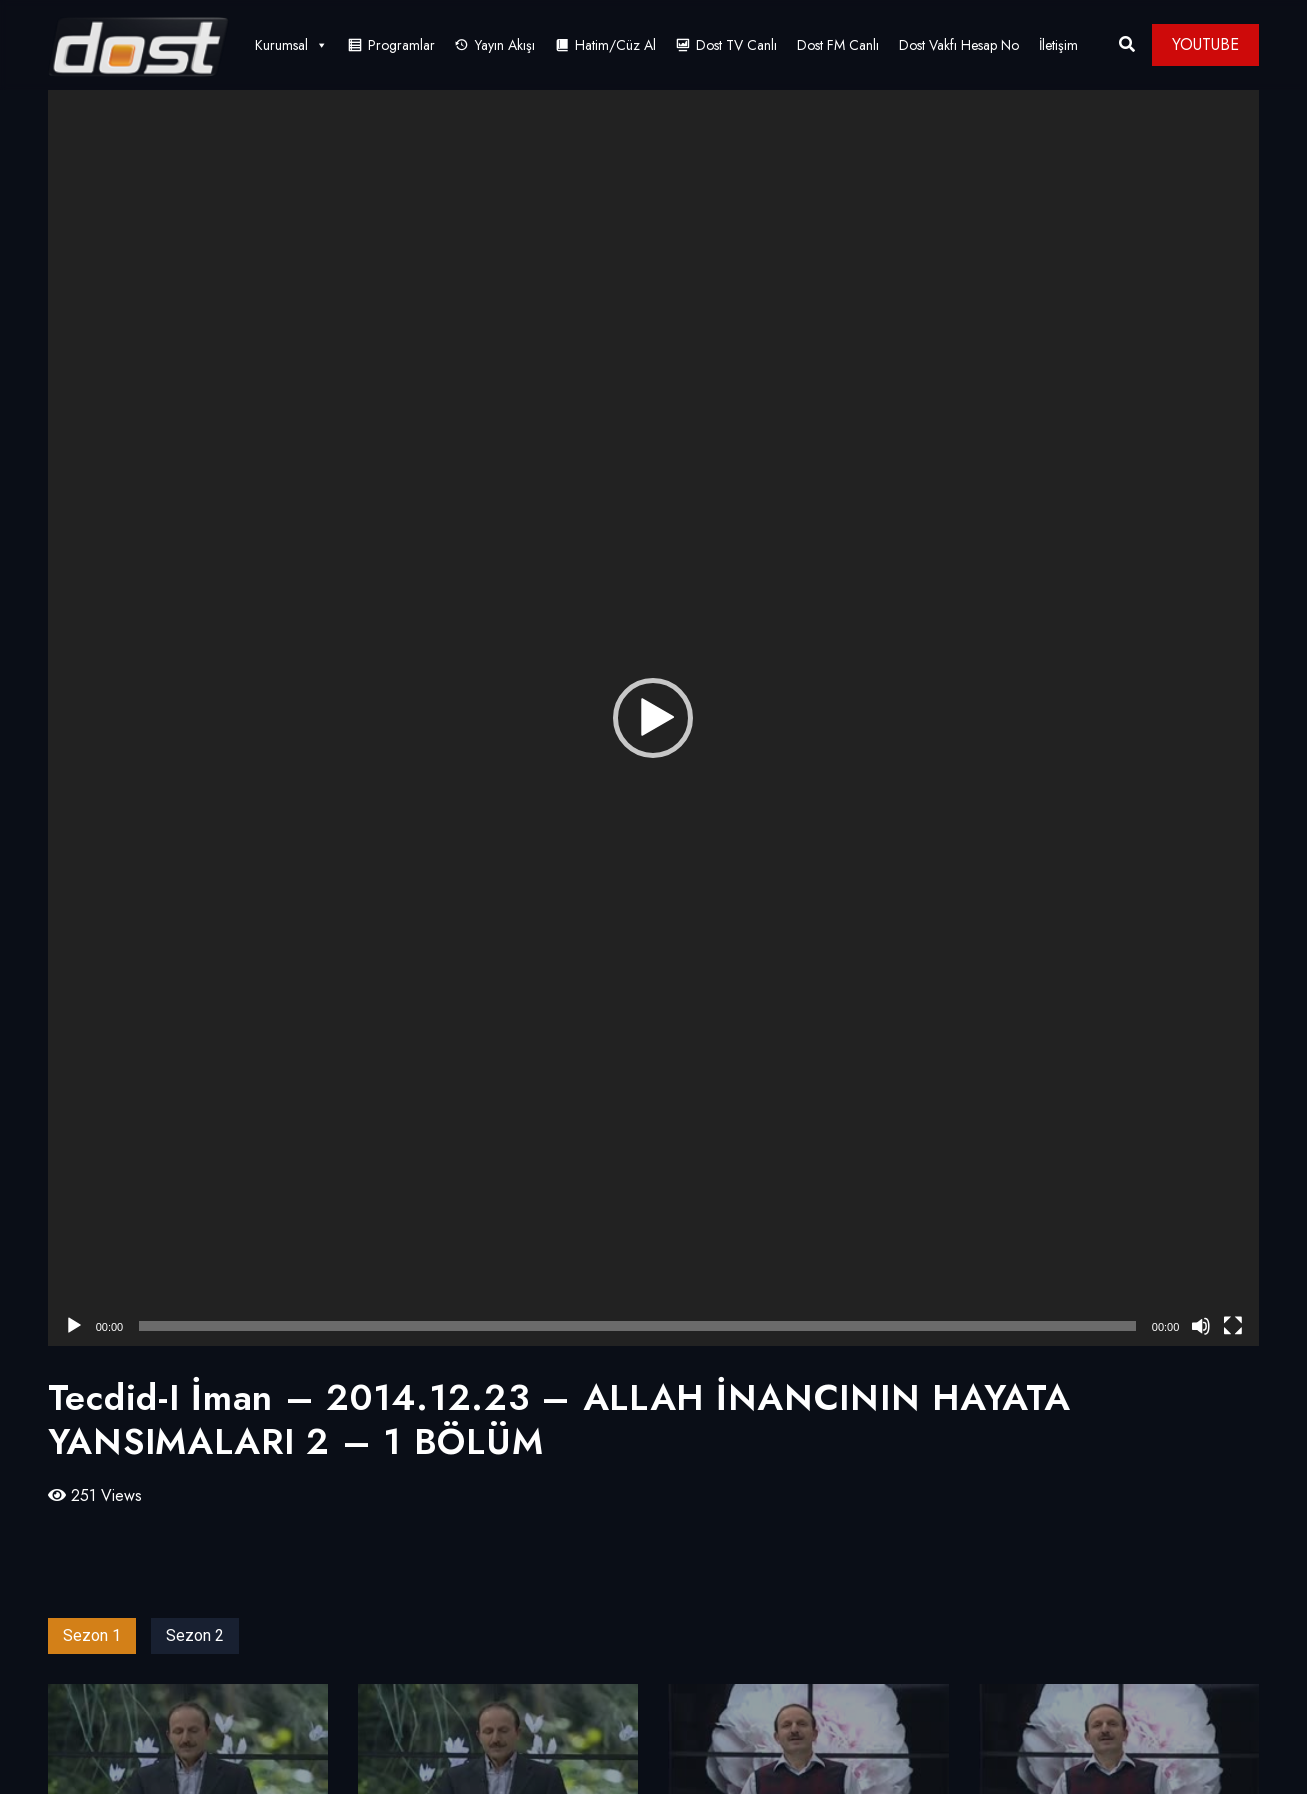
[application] (654, 718)
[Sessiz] (1201, 1326)
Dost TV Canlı (736, 45)
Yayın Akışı (505, 45)
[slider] (637, 1326)
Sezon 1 (92, 1635)
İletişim (1058, 45)
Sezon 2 (195, 1635)
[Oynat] (74, 1326)
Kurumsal (291, 45)
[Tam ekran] (1233, 1326)
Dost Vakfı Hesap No (959, 45)
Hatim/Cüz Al (615, 45)
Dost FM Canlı (838, 45)
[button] (653, 718)
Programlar (401, 45)
